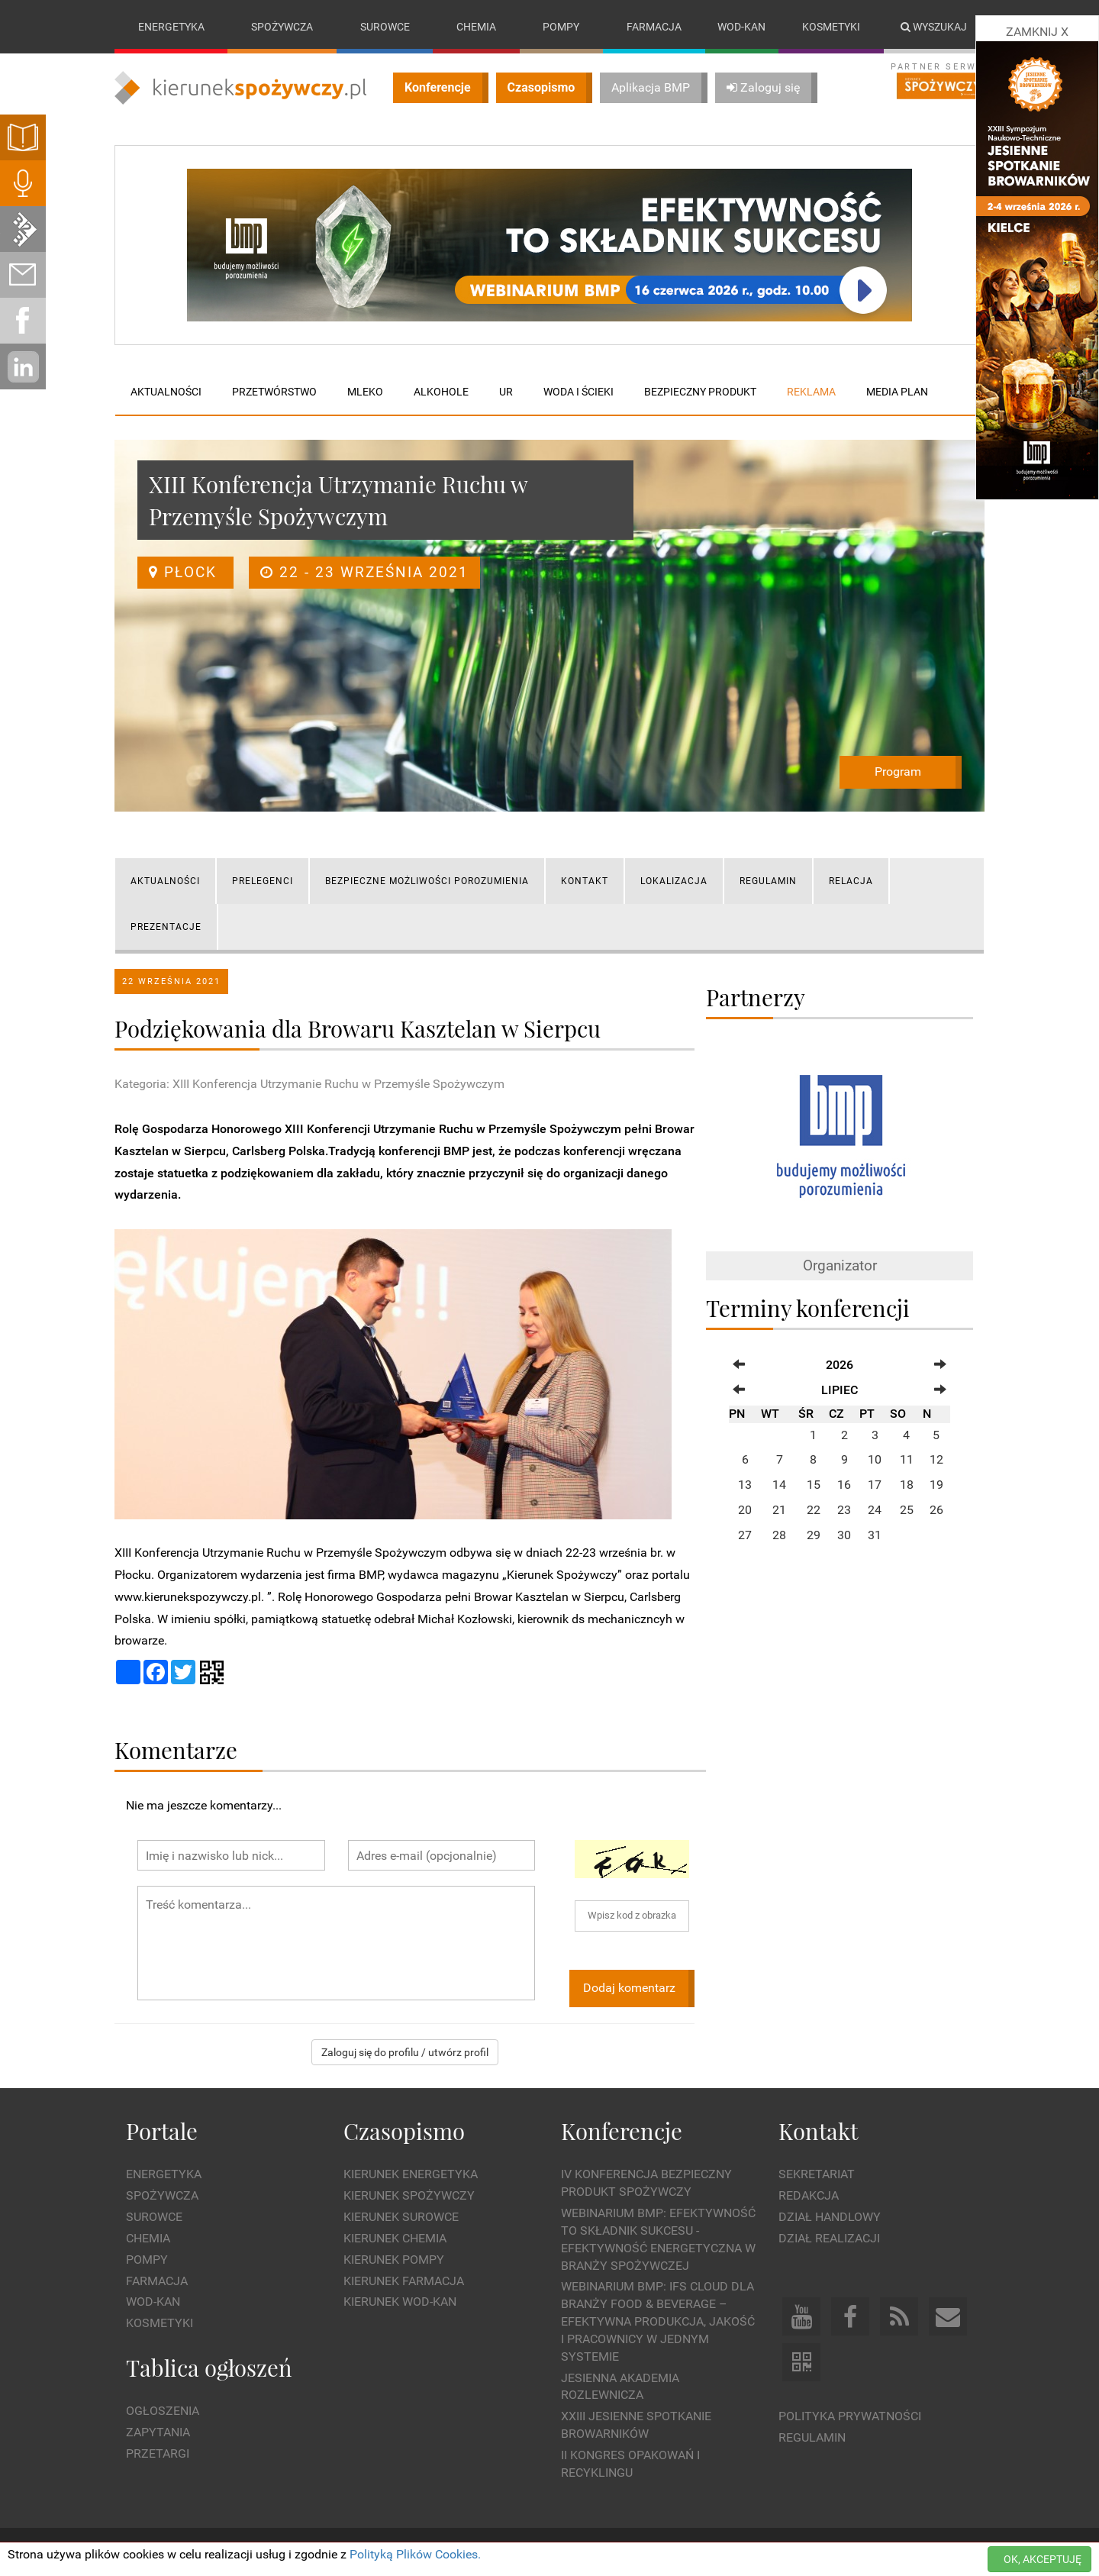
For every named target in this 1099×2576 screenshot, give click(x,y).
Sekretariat (816, 2175)
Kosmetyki (831, 27)
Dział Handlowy (829, 2217)
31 (874, 1535)
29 (813, 1535)
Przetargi (157, 2453)
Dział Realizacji (829, 2238)
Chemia (476, 27)
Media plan (897, 392)
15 (813, 1485)
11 (907, 1460)
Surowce (385, 27)
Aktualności (166, 392)
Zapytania (158, 2432)
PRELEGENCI (262, 881)
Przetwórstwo (274, 392)
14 (779, 1485)
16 (844, 1485)
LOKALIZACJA (673, 881)
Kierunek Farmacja (403, 2281)
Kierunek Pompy (393, 2259)
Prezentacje (166, 927)
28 (779, 1535)
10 (874, 1460)
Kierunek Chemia (394, 2238)
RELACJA (851, 881)
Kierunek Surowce (401, 2217)
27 (745, 1535)
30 (844, 1535)
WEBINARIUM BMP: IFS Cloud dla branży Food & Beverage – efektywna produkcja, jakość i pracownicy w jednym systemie (658, 2322)
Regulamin (812, 2437)
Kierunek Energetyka (410, 2175)
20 (745, 1510)
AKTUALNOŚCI (165, 881)
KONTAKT (584, 881)
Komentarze (175, 1749)
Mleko (365, 392)
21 (779, 1510)
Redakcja (808, 2195)
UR (506, 392)
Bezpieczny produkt (700, 392)
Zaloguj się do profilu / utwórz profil (404, 2052)
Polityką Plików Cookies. (415, 2554)
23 (844, 1510)
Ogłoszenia (162, 2411)
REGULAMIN (768, 881)
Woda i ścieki (578, 392)
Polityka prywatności (849, 2416)
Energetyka (171, 27)
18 (907, 1485)
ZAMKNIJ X (1037, 31)
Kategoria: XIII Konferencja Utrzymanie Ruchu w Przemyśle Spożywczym (309, 1084)
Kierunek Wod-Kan (399, 2302)
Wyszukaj (934, 27)
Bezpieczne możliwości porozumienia (427, 881)
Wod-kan (741, 27)
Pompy (561, 27)
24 (874, 1510)
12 (936, 1460)
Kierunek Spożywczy (409, 2195)
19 (936, 1485)
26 (936, 1510)
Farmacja (654, 27)
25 (907, 1510)
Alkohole (441, 392)
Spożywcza (282, 27)
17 (874, 1485)
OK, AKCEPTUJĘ (1042, 2559)
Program (898, 772)
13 (745, 1485)
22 (813, 1510)
